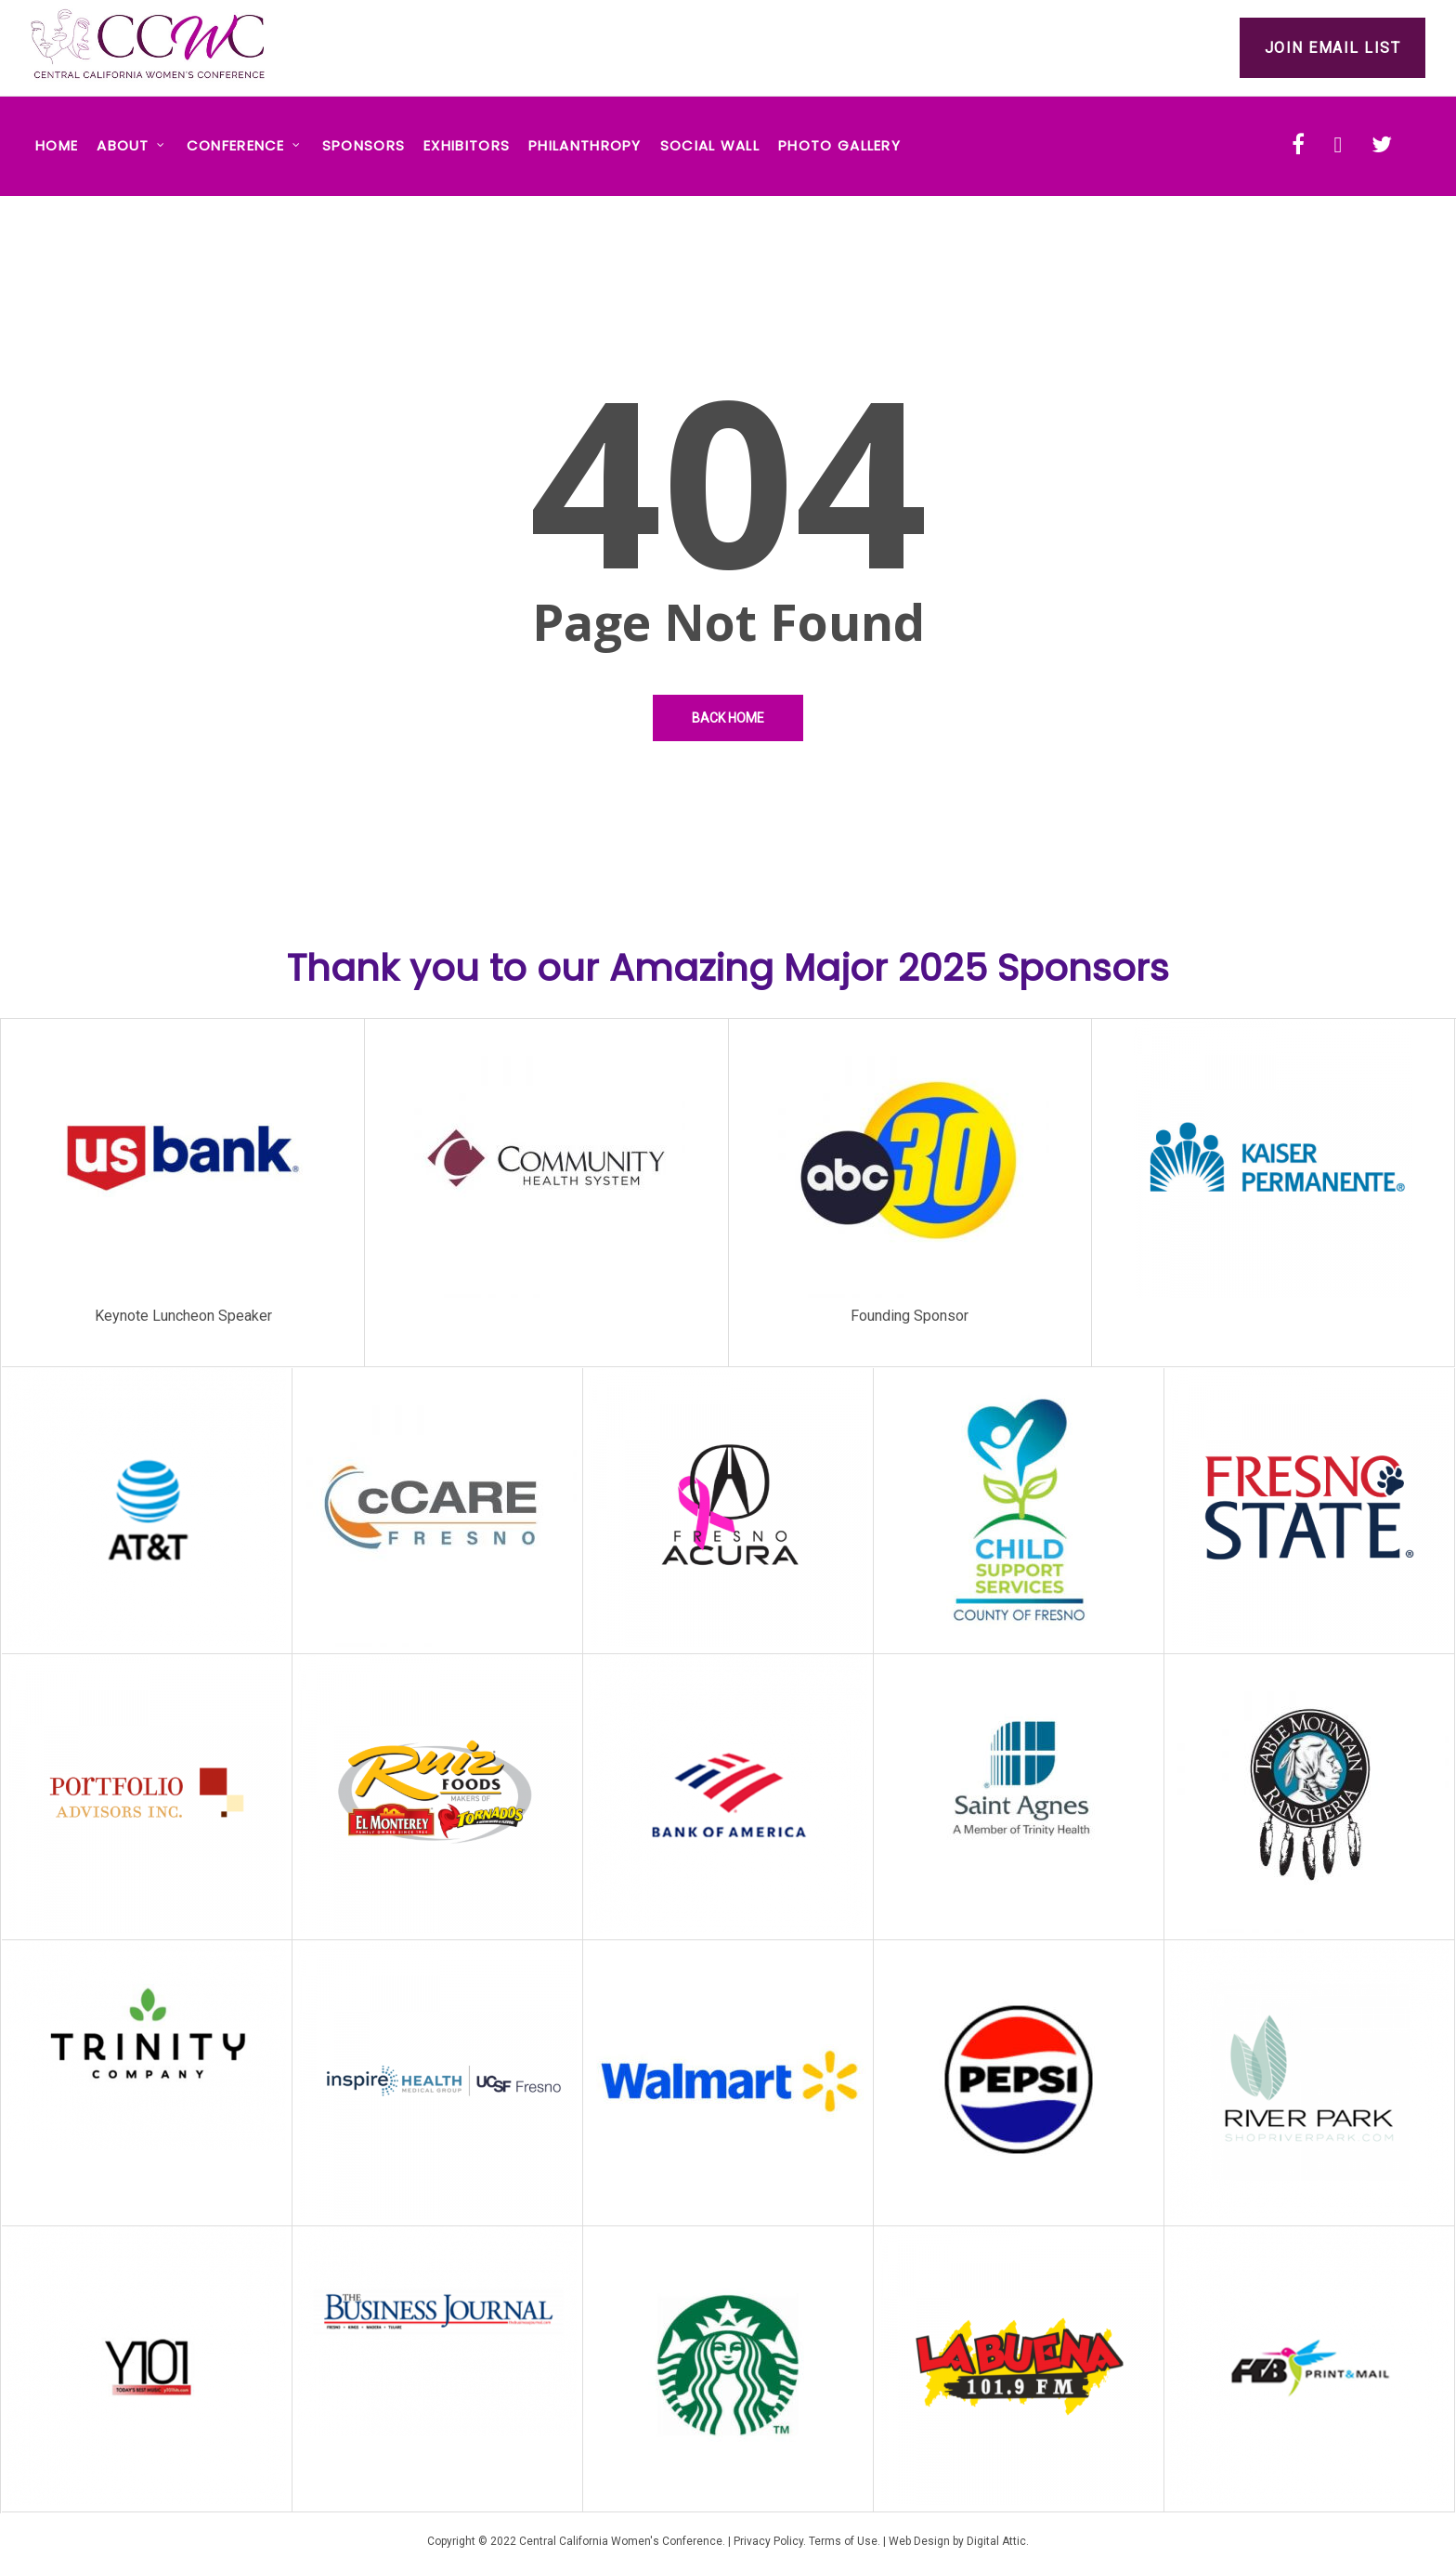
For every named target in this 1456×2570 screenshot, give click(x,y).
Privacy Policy (768, 2541)
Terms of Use (843, 2541)
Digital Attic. (998, 2541)
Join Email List (1333, 48)
